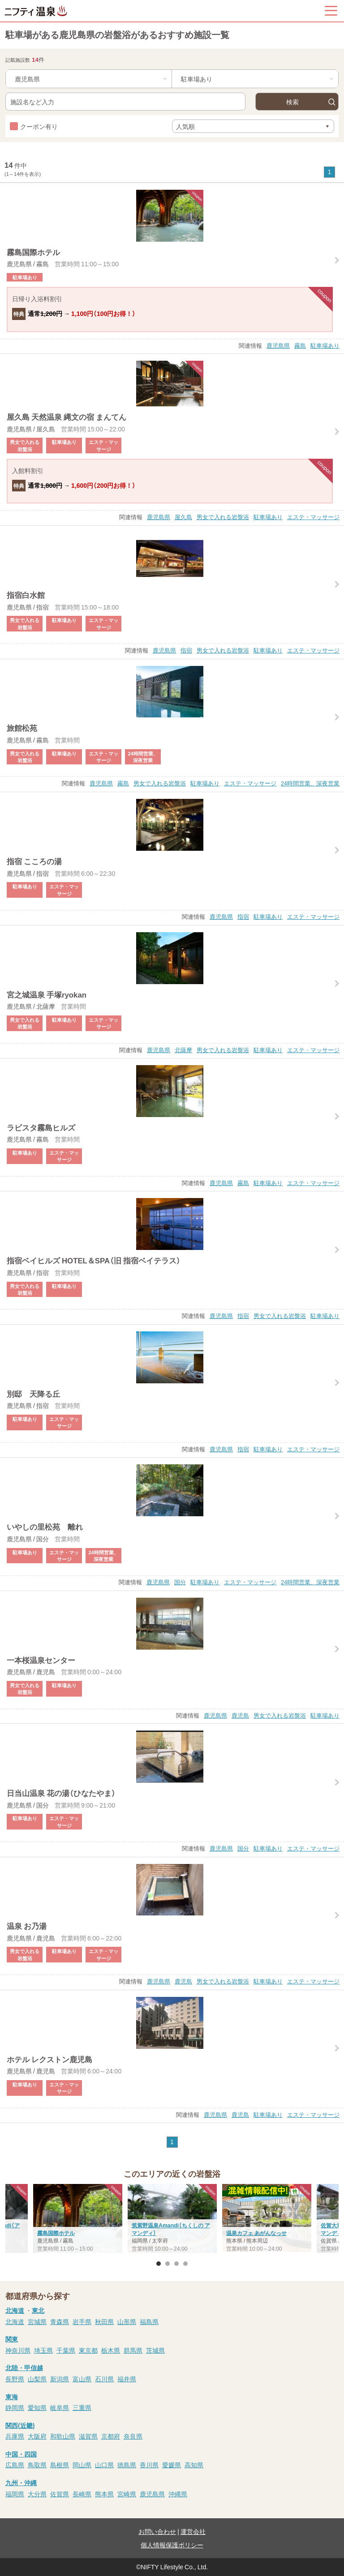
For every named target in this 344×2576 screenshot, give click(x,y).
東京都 (88, 2350)
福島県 (149, 2321)
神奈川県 (17, 2350)
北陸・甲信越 (24, 2367)
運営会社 (193, 2531)
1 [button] (158, 2263)
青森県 (59, 2321)
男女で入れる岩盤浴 (223, 516)
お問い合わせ (157, 2531)
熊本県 (104, 2493)
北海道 (14, 2310)
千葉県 (65, 2350)
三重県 (82, 2407)
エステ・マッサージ (313, 516)
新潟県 (59, 2378)
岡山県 (82, 2464)
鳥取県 (37, 2464)
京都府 (110, 2435)
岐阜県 (59, 2407)
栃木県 (110, 2350)
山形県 (126, 2321)
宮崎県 (126, 2493)
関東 (11, 2338)
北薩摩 (183, 1049)
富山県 (82, 2378)
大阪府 (37, 2435)
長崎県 (82, 2493)
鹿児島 (240, 1715)
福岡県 (14, 2493)
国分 (180, 1582)
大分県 (37, 2493)
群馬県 (133, 2350)
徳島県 (126, 2464)
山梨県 (37, 2378)
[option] (172, 2219)
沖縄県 (177, 2493)
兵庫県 (14, 2435)
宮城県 (37, 2321)
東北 (38, 2310)
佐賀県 (59, 2493)
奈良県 (133, 2435)
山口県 (104, 2464)
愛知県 (37, 2407)
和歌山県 (62, 2435)
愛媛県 (171, 2464)
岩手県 (82, 2321)
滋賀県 (88, 2435)
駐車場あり (325, 345)
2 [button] (167, 2263)
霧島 (300, 345)
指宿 (186, 650)
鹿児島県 (278, 345)
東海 (11, 2396)
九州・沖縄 (21, 2482)
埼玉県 (43, 2350)
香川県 (149, 2464)
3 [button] (176, 2263)
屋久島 (183, 516)
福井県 (126, 2378)
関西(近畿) (19, 2425)
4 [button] (185, 2263)
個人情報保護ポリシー (172, 2544)
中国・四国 (21, 2453)
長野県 (14, 2378)
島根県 (59, 2464)
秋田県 (104, 2321)
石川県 (104, 2378)
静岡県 (14, 2407)
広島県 (14, 2464)
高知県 (194, 2464)
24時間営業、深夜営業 (310, 783)
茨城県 (155, 2350)
